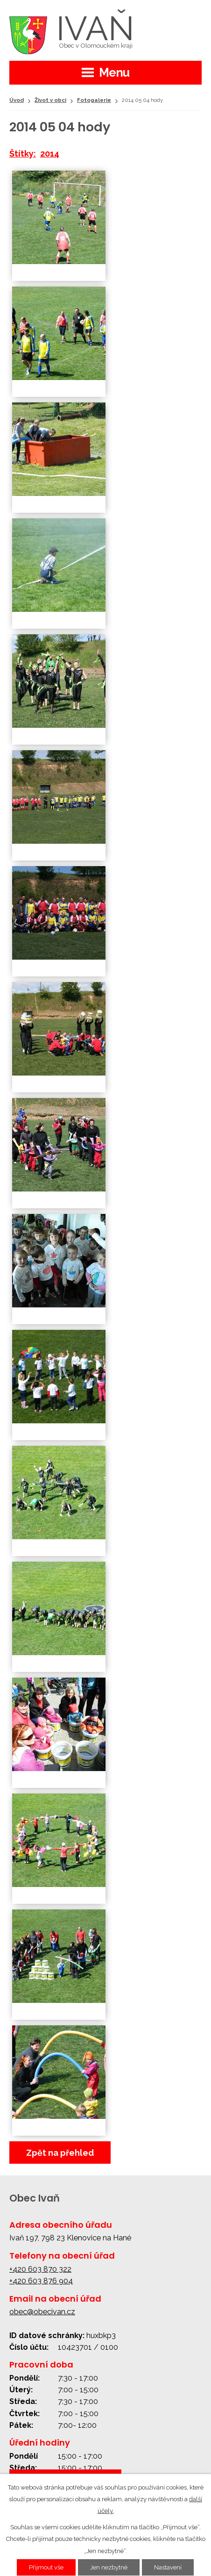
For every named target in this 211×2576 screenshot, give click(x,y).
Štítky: (22, 153)
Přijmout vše (46, 2567)
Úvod (16, 100)
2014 (49, 153)
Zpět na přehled (60, 2153)
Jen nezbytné (108, 2567)
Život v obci (50, 100)
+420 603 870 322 (40, 2269)
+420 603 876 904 (41, 2280)
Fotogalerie (94, 100)
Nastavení (168, 2567)
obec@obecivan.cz (42, 2311)
